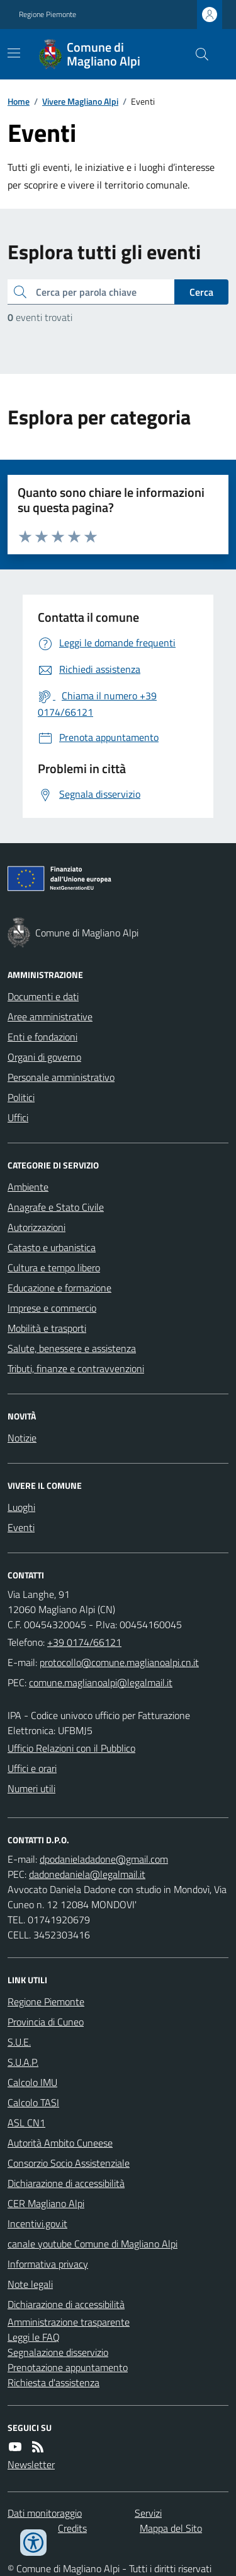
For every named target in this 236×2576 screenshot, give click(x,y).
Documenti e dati (43, 996)
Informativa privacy (48, 2263)
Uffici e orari (32, 1768)
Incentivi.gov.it (37, 2223)
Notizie (22, 1437)
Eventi (21, 1527)
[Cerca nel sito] (197, 54)
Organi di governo (44, 1056)
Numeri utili (31, 1788)
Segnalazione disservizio (58, 2352)
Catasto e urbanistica (52, 1247)
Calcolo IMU (32, 2082)
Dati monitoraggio (45, 2513)
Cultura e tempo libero (54, 1267)
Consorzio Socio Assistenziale (69, 2163)
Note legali (30, 2284)
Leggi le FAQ (34, 2337)
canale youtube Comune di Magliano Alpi (92, 2243)
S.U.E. (19, 2041)
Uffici (18, 1117)
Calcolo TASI (33, 2102)
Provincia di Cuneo (46, 2021)
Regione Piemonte (47, 14)
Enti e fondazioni (42, 1036)
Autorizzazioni (36, 1227)
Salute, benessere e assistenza (72, 1348)
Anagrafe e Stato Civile (56, 1207)
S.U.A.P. (23, 2062)
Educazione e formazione (59, 1287)
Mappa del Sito (171, 2528)
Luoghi (21, 1507)
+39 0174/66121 (84, 1642)
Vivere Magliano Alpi (80, 101)
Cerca (201, 292)
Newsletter (31, 2464)
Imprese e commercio (52, 1307)
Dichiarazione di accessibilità (66, 2183)
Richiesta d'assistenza (53, 2382)
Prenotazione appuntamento (68, 2367)
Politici (21, 1097)
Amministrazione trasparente (69, 2321)
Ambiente (28, 1186)
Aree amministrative (50, 1016)
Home (19, 101)
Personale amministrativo (61, 1077)
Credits (72, 2528)
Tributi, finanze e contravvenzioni (76, 1368)
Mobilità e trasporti (47, 1328)
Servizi (148, 2513)
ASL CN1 (26, 2122)
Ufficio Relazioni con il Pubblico (71, 1748)
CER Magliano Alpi (46, 2203)
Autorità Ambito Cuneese (60, 2142)
